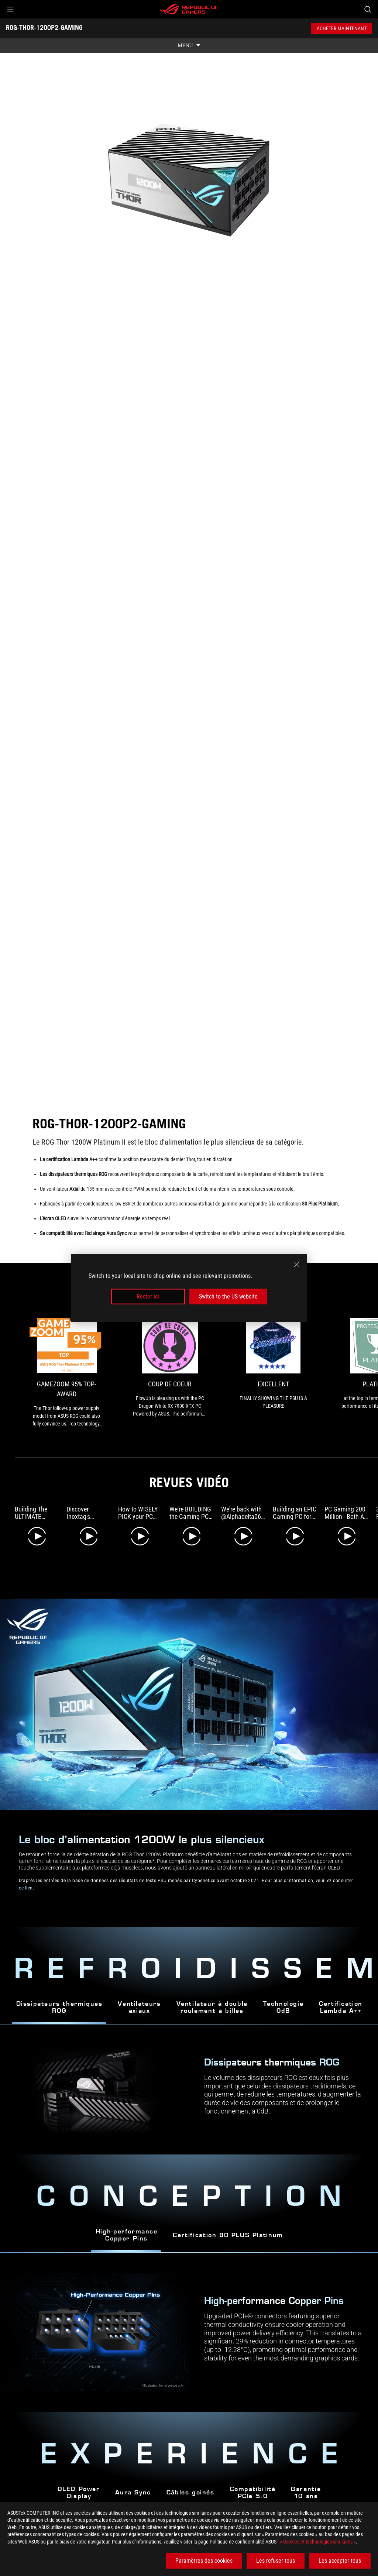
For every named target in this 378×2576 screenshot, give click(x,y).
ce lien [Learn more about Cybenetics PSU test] (26, 1878)
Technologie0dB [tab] (283, 1997)
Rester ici (148, 1296)
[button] (10, 9)
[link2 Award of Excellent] (295, 1364)
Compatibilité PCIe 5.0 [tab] (253, 2483)
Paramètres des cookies (204, 2560)
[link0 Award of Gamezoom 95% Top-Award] (71, 1368)
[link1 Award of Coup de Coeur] (183, 1368)
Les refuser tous (275, 2560)
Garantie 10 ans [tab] (306, 2483)
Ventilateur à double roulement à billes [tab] (212, 1997)
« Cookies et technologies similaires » (318, 2542)
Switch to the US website (228, 1296)
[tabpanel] (189, 2322)
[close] (296, 1264)
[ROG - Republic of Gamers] (189, 9)
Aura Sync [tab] (133, 2483)
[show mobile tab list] (189, 45)
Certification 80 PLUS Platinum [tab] (228, 2226)
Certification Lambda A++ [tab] (340, 1997)
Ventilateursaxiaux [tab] (139, 1997)
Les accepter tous (340, 2560)
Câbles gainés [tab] (190, 2483)
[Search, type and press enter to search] (367, 9)
